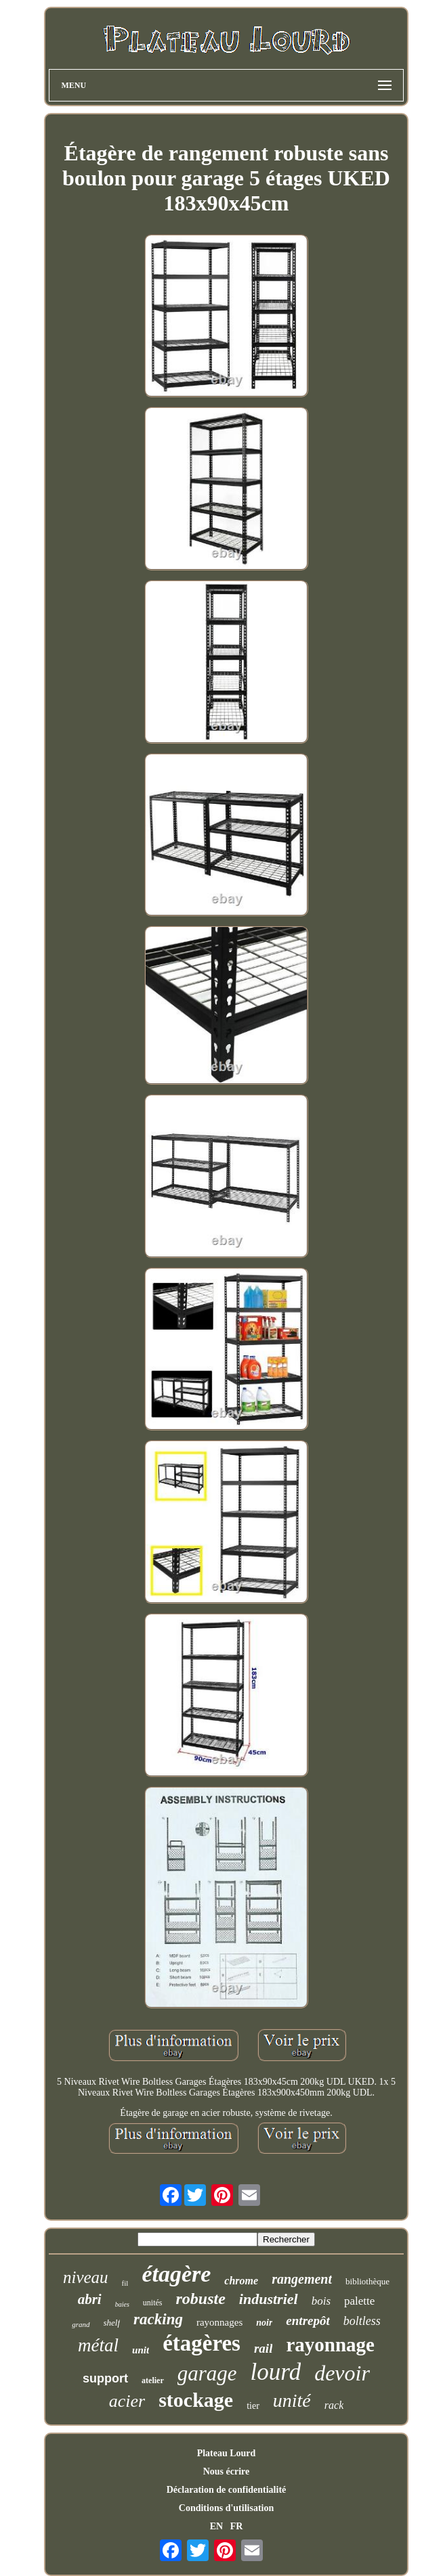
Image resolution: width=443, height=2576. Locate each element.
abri (90, 2299)
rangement (302, 2279)
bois (321, 2301)
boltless (362, 2321)
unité (292, 2400)
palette (359, 2301)
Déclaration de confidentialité (227, 2490)
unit (140, 2350)
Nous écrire (226, 2471)
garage (207, 2373)
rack (333, 2405)
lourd (276, 2372)
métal (98, 2345)
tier (253, 2406)
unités (153, 2302)
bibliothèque (367, 2281)
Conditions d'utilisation (226, 2508)
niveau (85, 2277)
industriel (268, 2298)
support (105, 2378)
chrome (241, 2280)
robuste (200, 2298)
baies (122, 2304)
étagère (176, 2273)
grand (80, 2324)
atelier (153, 2380)
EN (216, 2526)
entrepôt (307, 2320)
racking (158, 2319)
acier (127, 2401)
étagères (201, 2343)
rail (263, 2348)
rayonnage (330, 2344)
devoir (342, 2373)
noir (264, 2323)
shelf (112, 2323)
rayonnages (219, 2322)
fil (125, 2283)
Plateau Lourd (226, 2453)
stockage (196, 2400)
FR (236, 2526)
